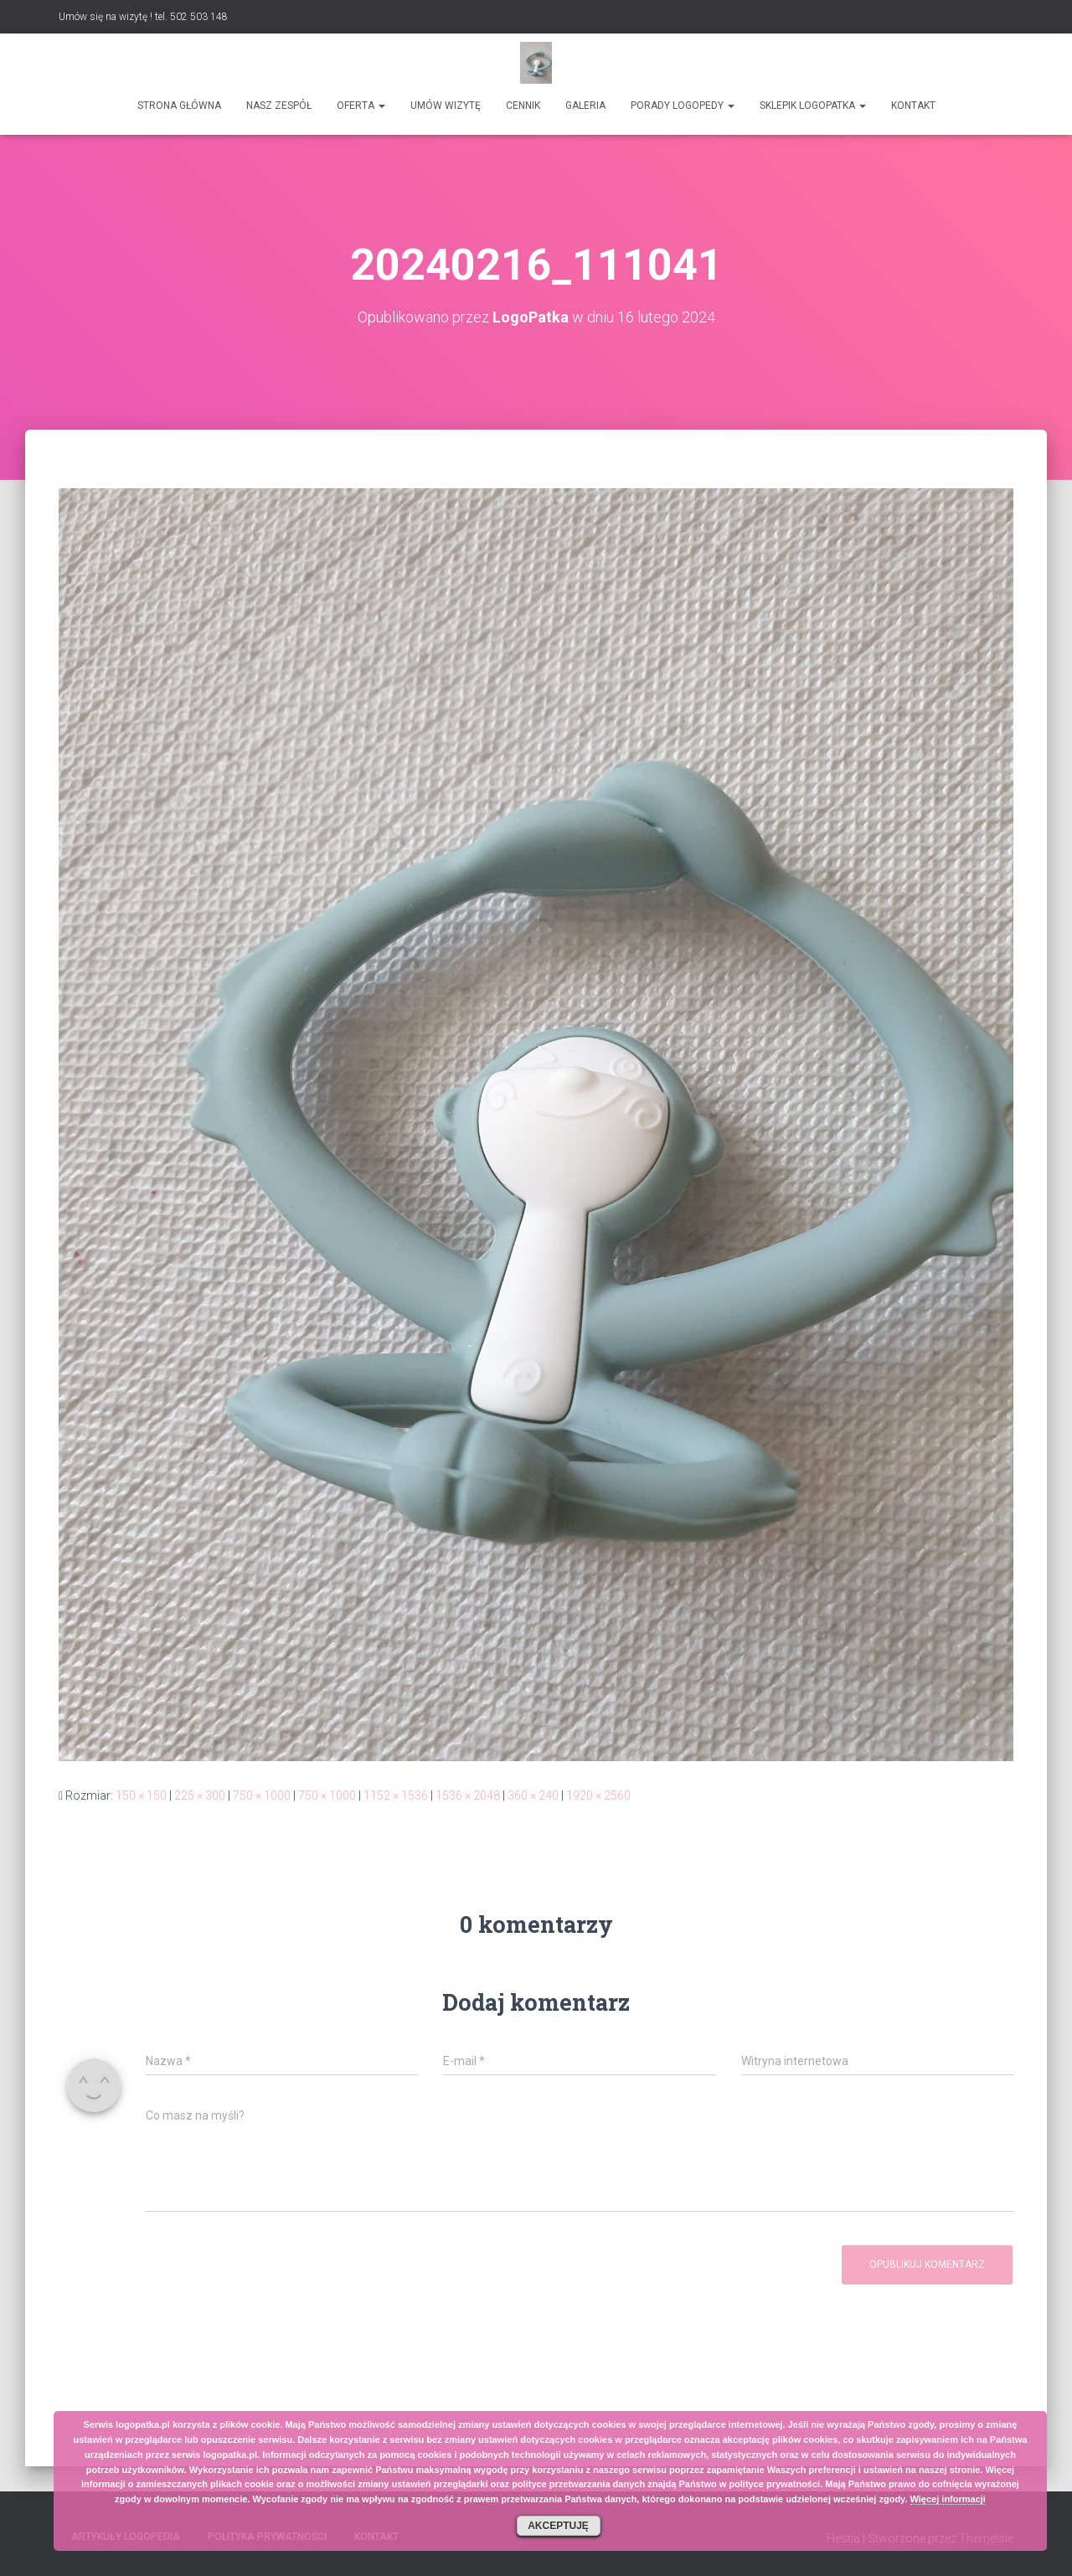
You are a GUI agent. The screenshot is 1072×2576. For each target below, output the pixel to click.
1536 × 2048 (468, 1795)
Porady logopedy (682, 105)
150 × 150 (141, 1795)
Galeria (585, 105)
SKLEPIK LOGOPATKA (813, 105)
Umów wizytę (445, 105)
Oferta (361, 105)
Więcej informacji (948, 2499)
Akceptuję (558, 2526)
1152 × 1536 (395, 1795)
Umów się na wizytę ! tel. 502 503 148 (143, 17)
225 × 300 (199, 1795)
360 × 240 (533, 1795)
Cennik (523, 105)
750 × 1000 (262, 1795)
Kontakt (913, 105)
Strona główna (179, 105)
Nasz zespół (279, 105)
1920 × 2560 (598, 1795)
